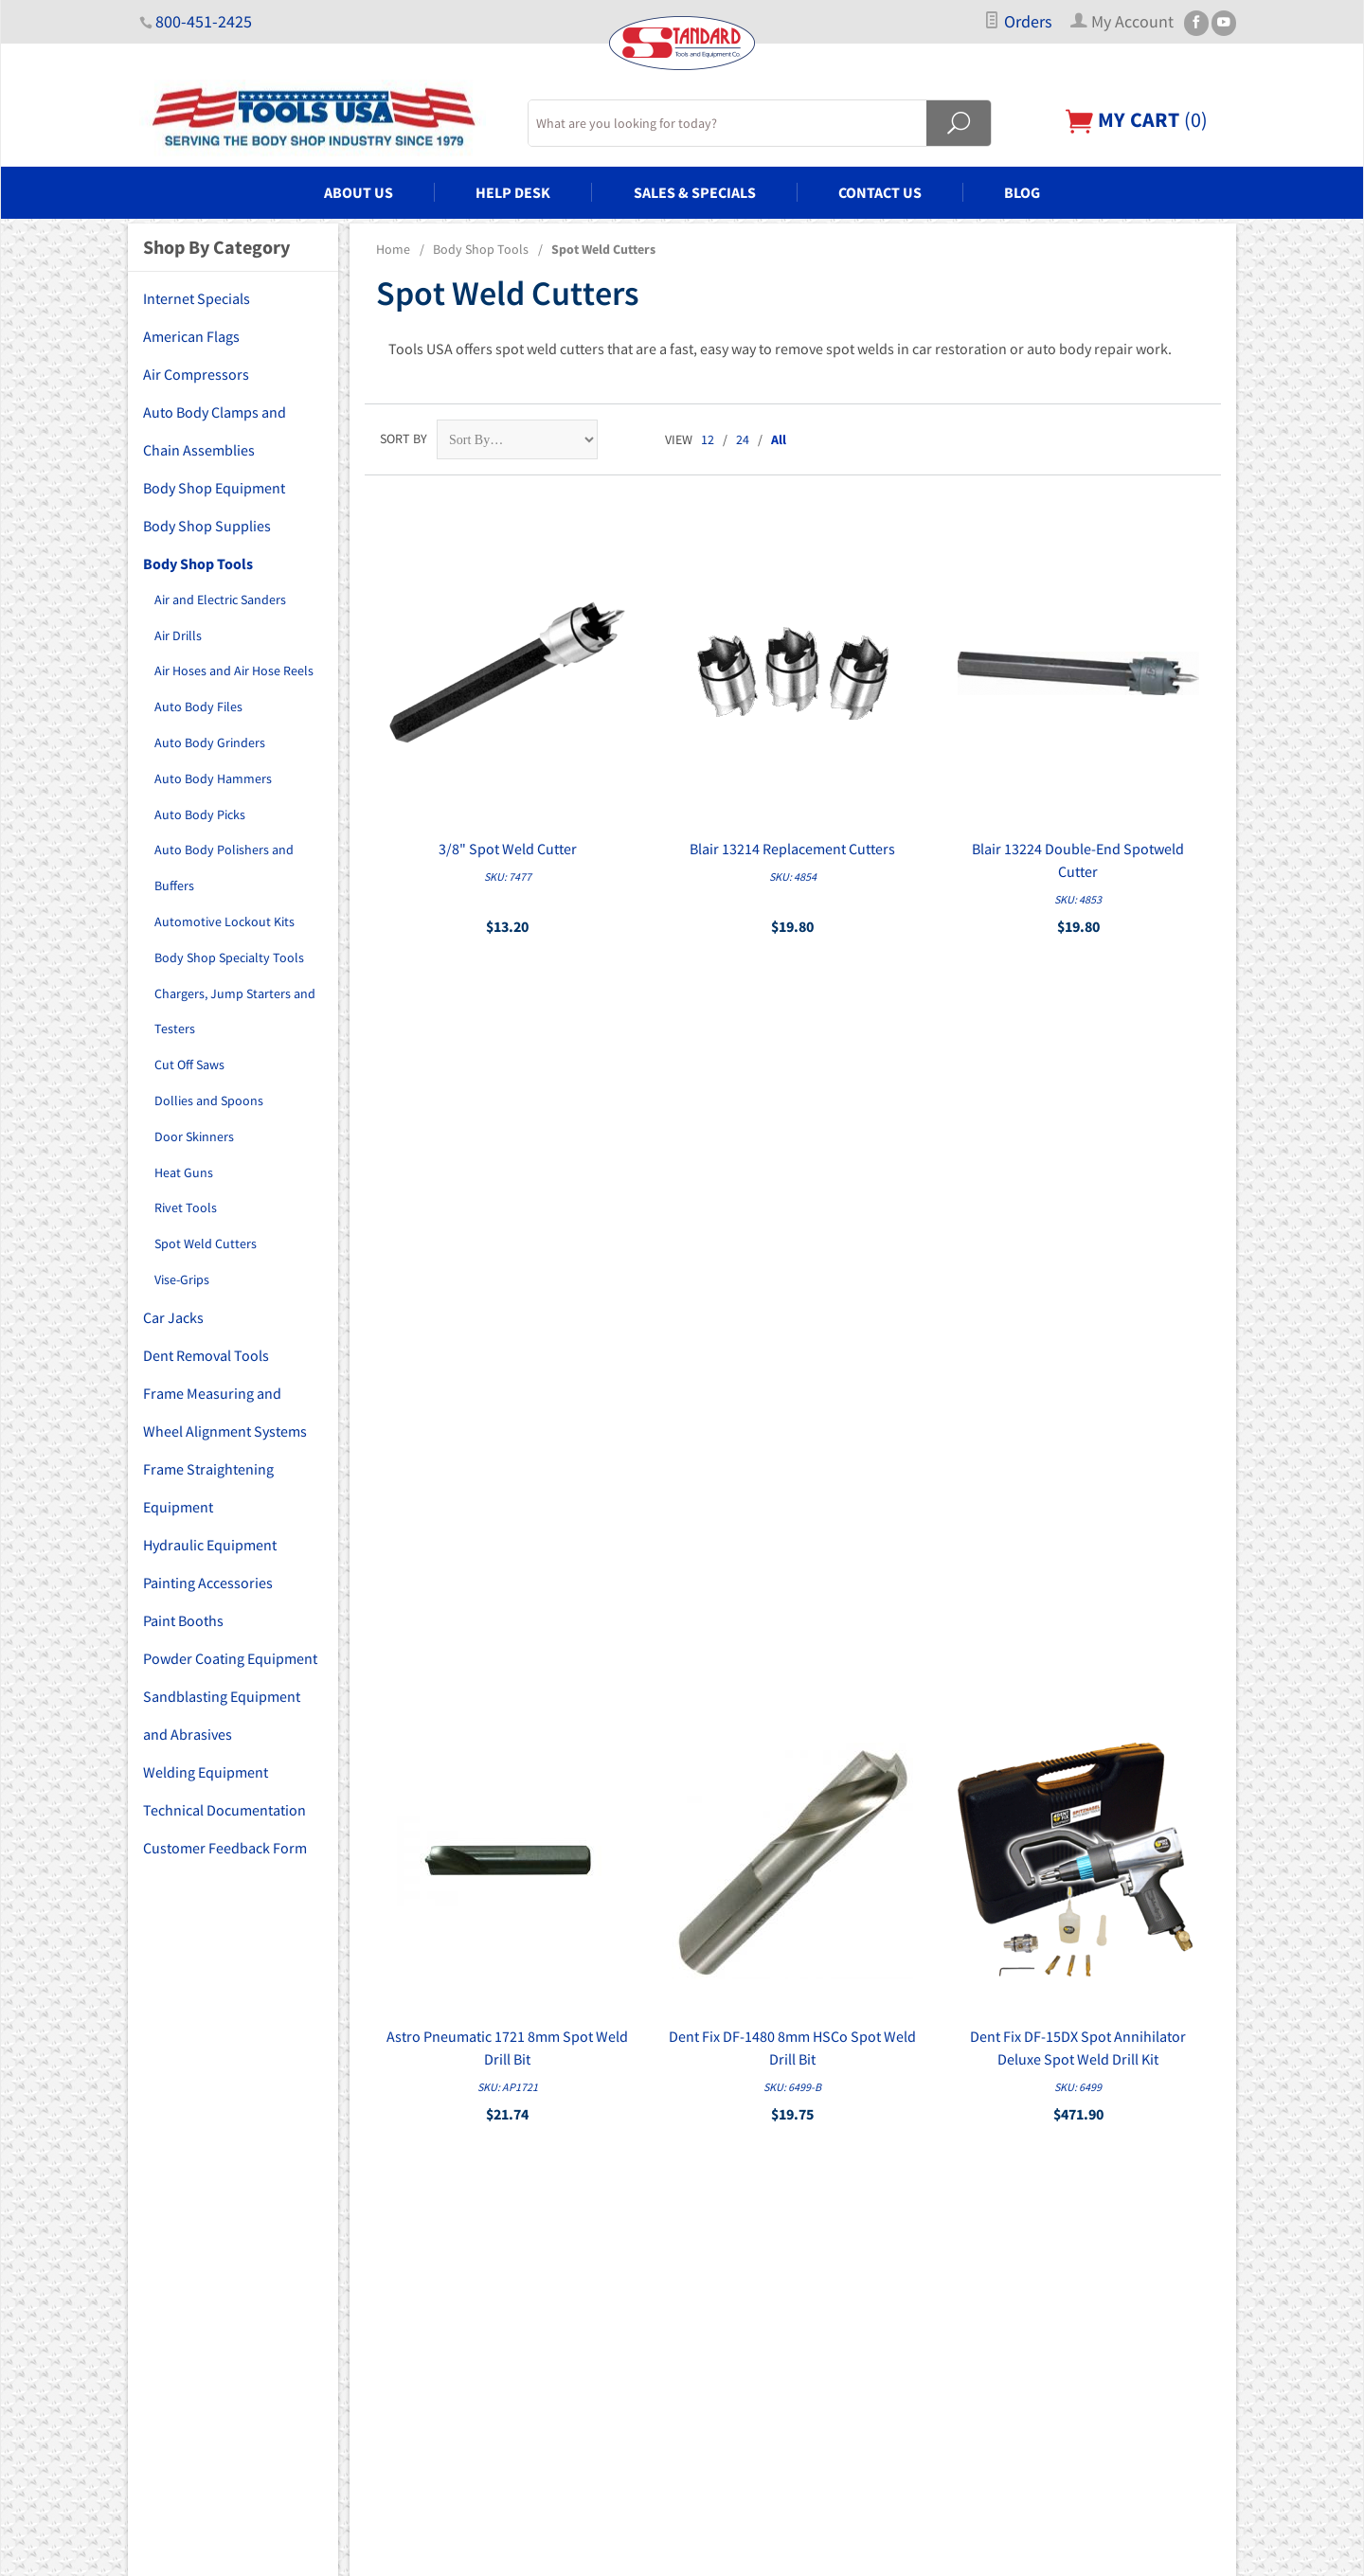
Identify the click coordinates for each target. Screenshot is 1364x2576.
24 (742, 439)
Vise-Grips (181, 1279)
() (1137, 120)
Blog (1022, 192)
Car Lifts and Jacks (468, 2242)
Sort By (403, 438)
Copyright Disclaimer (752, 2348)
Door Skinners (194, 1136)
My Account (726, 2189)
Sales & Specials (695, 192)
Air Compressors (196, 374)
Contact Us (880, 192)
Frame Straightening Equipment (208, 1487)
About (710, 2136)
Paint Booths (183, 1620)
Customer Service (742, 2242)
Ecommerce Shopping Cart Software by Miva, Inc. (584, 2550)
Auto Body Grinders (209, 742)
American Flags (191, 336)
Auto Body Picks (199, 814)
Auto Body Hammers (213, 778)
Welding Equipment (205, 1771)
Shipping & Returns (747, 2295)
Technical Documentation (224, 1809)
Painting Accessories (208, 1582)
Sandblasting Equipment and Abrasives (221, 1715)
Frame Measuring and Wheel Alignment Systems (225, 1412)
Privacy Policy (732, 2269)
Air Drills (178, 635)
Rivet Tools (185, 1207)
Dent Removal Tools (206, 1355)
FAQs (707, 2163)
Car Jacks (173, 1317)
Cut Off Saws (189, 1064)
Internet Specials (196, 298)
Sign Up (1054, 1971)
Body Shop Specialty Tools (229, 957)
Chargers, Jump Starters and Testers (234, 1011)
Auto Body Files (198, 706)
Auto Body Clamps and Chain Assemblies (214, 430)
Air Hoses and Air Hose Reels (234, 670)
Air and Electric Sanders (220, 599)
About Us (358, 192)
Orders (1017, 21)
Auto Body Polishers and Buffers (224, 867)
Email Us (1022, 2249)
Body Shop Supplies (207, 525)
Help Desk (513, 192)
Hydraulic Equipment (210, 1544)
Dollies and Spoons (208, 1100)
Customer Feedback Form (225, 1847)
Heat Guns (183, 1172)
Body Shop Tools (481, 249)
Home (393, 249)
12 (707, 439)
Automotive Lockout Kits (224, 921)
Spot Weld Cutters (205, 1243)
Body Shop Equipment (214, 487)
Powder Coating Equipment (230, 1658)
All (778, 439)
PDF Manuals (729, 2322)
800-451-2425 (203, 21)
